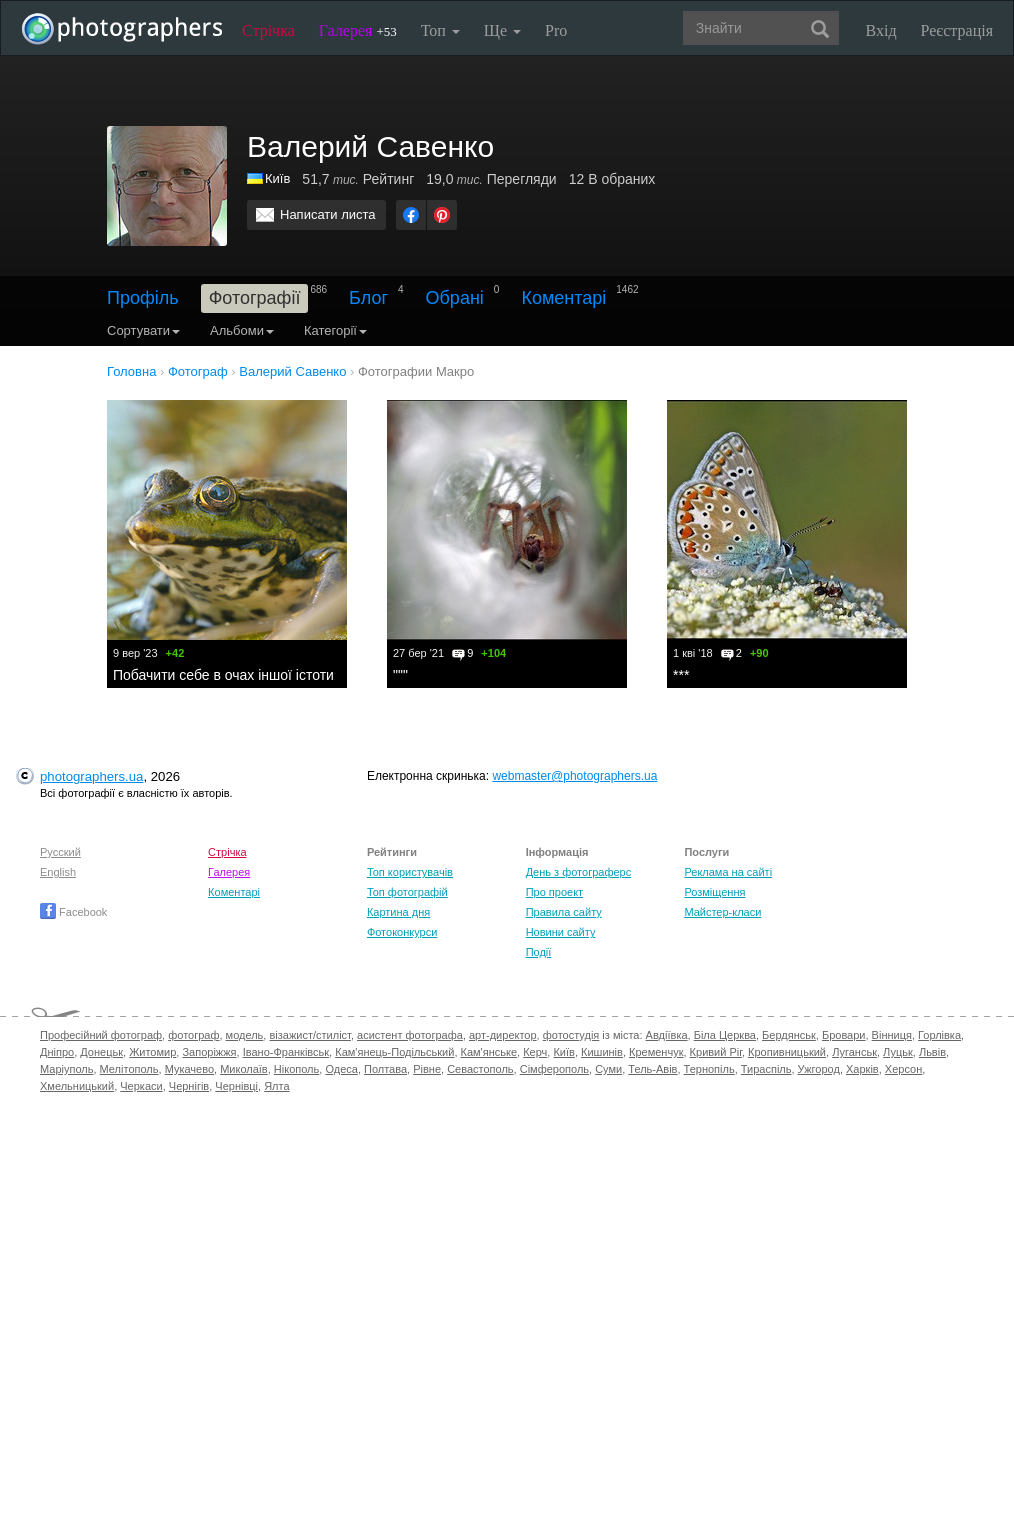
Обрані (455, 298)
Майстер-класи (722, 912)
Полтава (385, 1069)
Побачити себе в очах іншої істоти (223, 675)
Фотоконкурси (402, 932)
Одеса (341, 1069)
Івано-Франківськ (286, 1052)
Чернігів (189, 1086)
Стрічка (268, 30)
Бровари (844, 1035)
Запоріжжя (209, 1052)
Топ (440, 30)
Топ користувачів (410, 872)
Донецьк (101, 1052)
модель (245, 1035)
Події (539, 952)
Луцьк (898, 1052)
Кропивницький (787, 1052)
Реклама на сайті (728, 872)
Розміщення (714, 892)
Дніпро (57, 1052)
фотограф (193, 1035)
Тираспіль (766, 1069)
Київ (277, 178)
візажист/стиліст (309, 1035)
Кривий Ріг (716, 1052)
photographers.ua (91, 776)
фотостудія (571, 1035)
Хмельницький (77, 1086)
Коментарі (563, 298)
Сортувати (143, 330)
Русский (60, 852)
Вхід (881, 30)
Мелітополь (129, 1069)
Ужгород (819, 1069)
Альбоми (242, 330)
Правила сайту (564, 912)
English (58, 872)
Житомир (152, 1052)
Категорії (335, 330)
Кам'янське (489, 1052)
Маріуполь (66, 1069)
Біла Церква (725, 1035)
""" (400, 675)
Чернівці (236, 1086)
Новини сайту (561, 932)
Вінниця (892, 1035)
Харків (862, 1069)
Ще (502, 30)
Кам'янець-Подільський (394, 1052)
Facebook (73, 912)
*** (681, 675)
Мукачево (189, 1069)
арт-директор (503, 1035)
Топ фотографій (407, 892)
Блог (368, 298)
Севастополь (480, 1069)
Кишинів (602, 1052)
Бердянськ (789, 1035)
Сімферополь (554, 1069)
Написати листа (328, 214)
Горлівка (939, 1035)
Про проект (554, 892)
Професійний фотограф (101, 1035)
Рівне (427, 1069)
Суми (608, 1069)
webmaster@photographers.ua (574, 776)
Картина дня (398, 912)
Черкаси (141, 1086)
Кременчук (656, 1052)
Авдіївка (667, 1035)
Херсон (903, 1069)
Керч (535, 1052)
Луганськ (854, 1052)
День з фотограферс (579, 872)
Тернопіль (709, 1069)
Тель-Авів (652, 1069)
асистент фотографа (410, 1035)
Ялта (276, 1086)
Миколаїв (244, 1069)
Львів (932, 1052)
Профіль (143, 298)
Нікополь (296, 1069)
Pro (556, 30)
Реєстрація (957, 30)
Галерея (358, 30)
